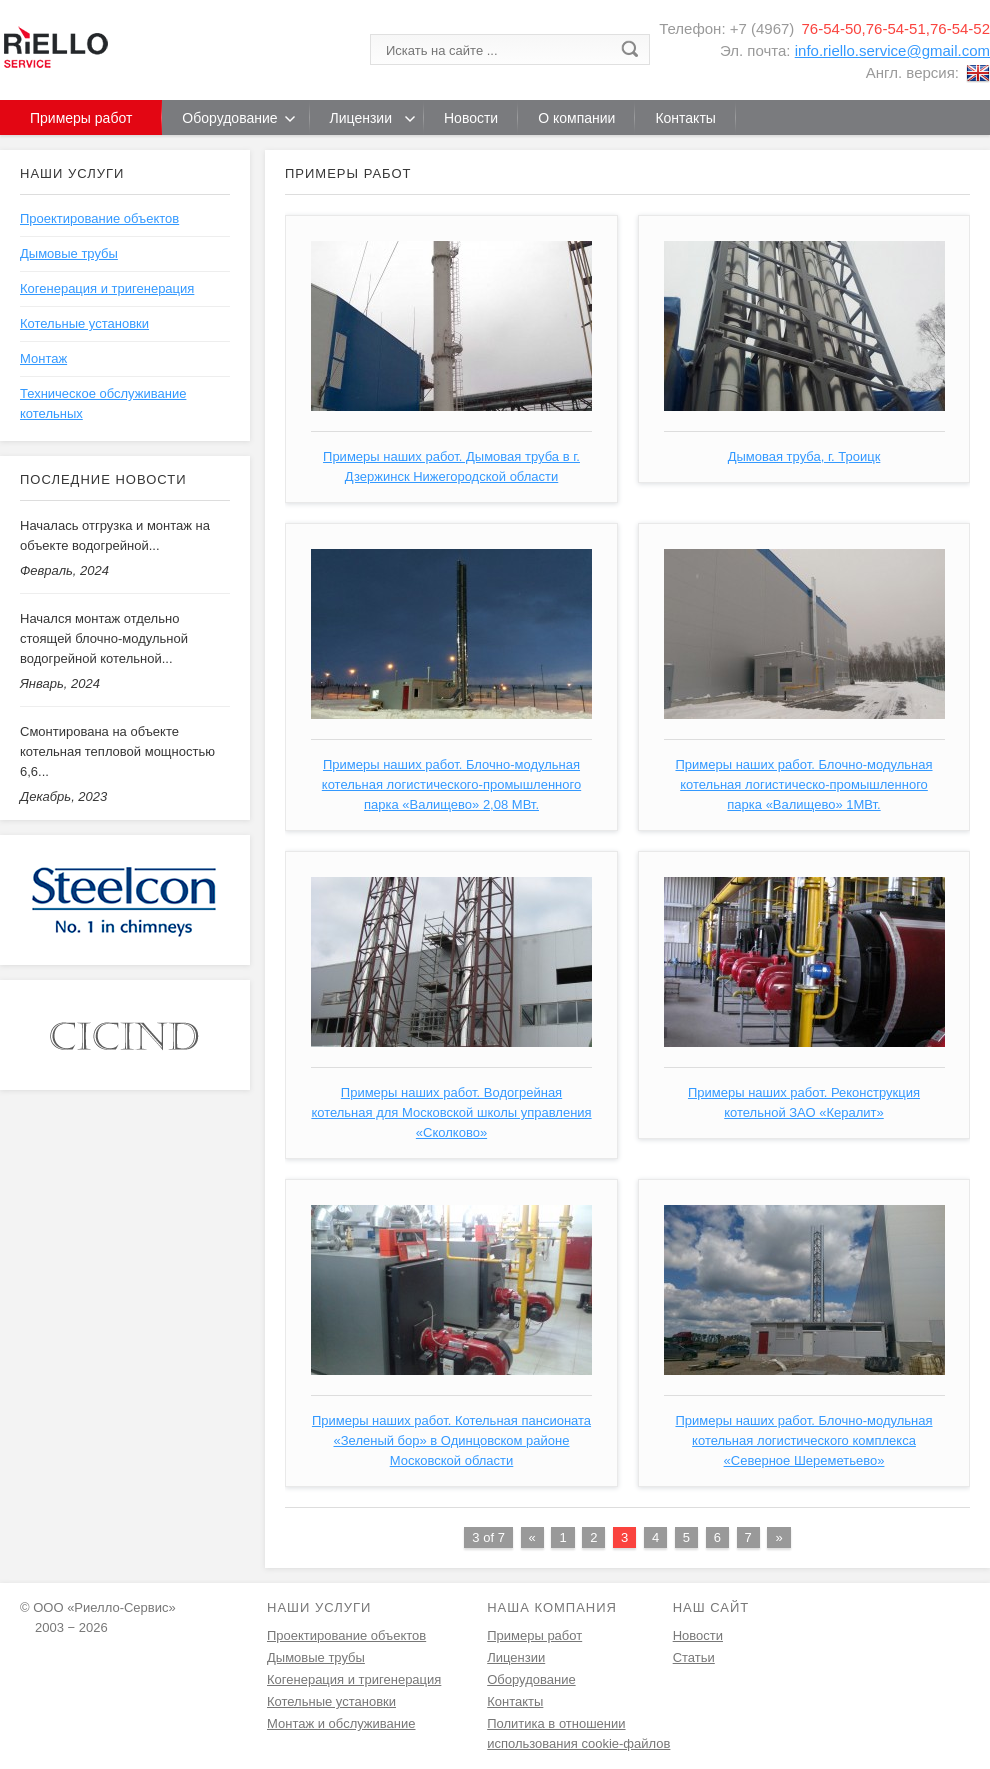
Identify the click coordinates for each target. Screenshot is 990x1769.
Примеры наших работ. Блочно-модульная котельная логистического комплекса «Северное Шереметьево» (803, 1440)
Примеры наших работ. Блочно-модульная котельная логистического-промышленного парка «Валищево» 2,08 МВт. (451, 784)
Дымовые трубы (69, 253)
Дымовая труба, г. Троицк (804, 456)
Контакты (515, 1701)
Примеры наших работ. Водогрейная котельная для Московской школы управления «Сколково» (451, 1112)
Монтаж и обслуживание (341, 1723)
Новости (698, 1635)
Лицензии (516, 1657)
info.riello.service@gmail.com (892, 50)
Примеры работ (534, 1635)
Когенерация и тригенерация (107, 288)
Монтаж (43, 358)
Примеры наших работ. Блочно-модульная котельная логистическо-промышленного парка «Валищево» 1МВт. (803, 784)
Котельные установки (84, 323)
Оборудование (531, 1679)
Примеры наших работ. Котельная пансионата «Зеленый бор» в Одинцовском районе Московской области (451, 1440)
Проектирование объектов (99, 218)
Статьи (694, 1657)
